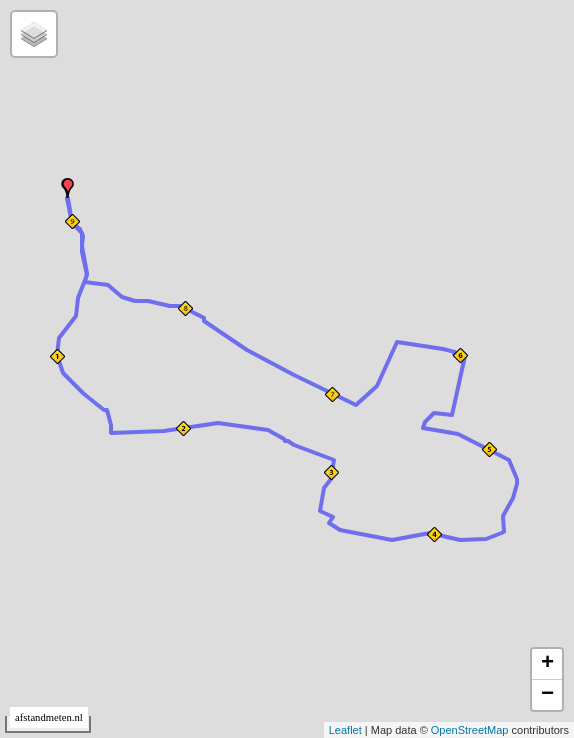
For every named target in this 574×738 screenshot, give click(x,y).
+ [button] (547, 664)
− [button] (547, 695)
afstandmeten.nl (49, 717)
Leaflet (345, 730)
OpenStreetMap (470, 730)
